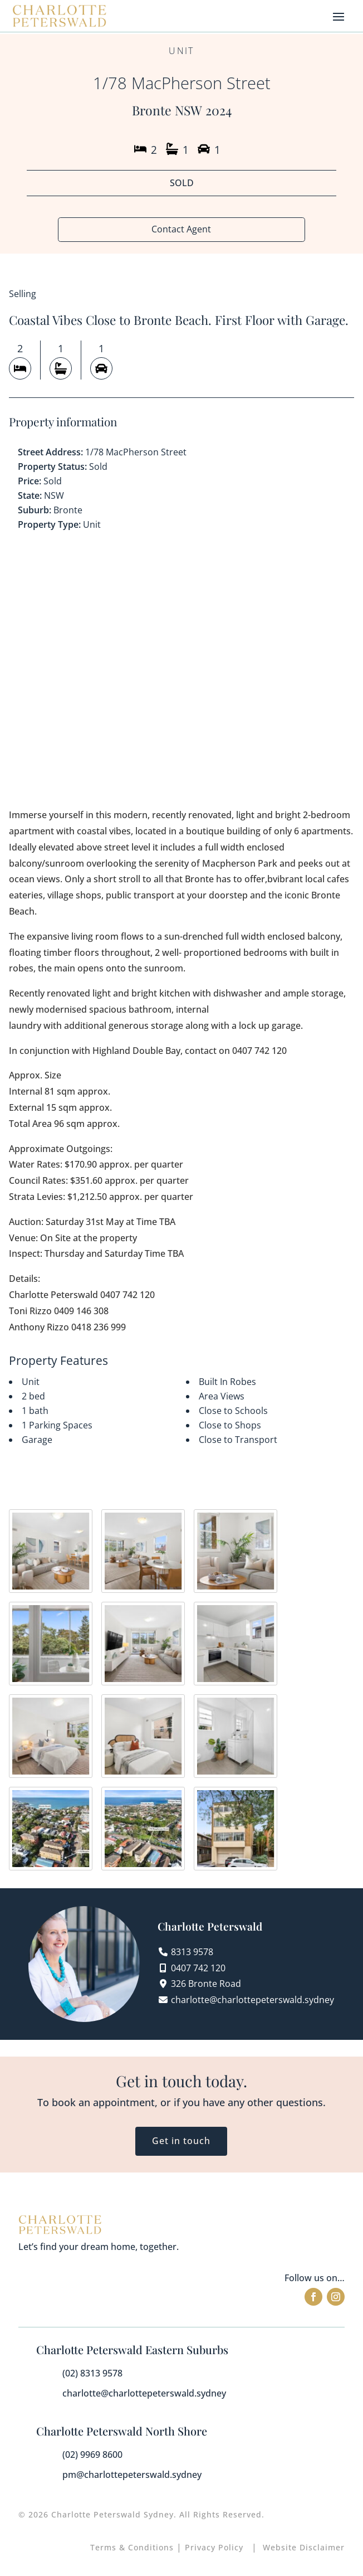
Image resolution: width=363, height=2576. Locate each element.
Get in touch (181, 2141)
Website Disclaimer (304, 2548)
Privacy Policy (215, 2548)
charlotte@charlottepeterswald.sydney (252, 2000)
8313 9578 (192, 1952)
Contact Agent (181, 229)
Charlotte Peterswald (210, 1926)
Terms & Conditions (132, 2548)
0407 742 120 (198, 1968)
